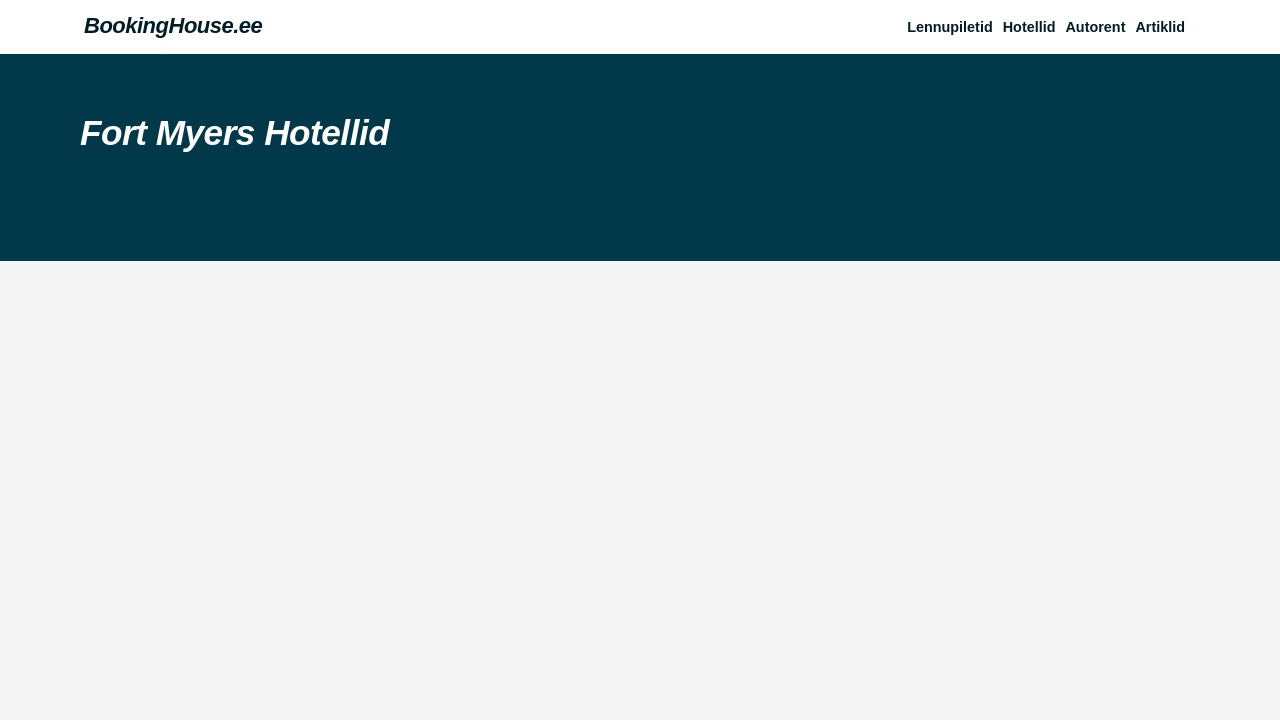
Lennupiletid (950, 27)
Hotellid (1029, 27)
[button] (1165, 27)
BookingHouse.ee (173, 25)
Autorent (1095, 27)
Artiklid (1160, 27)
